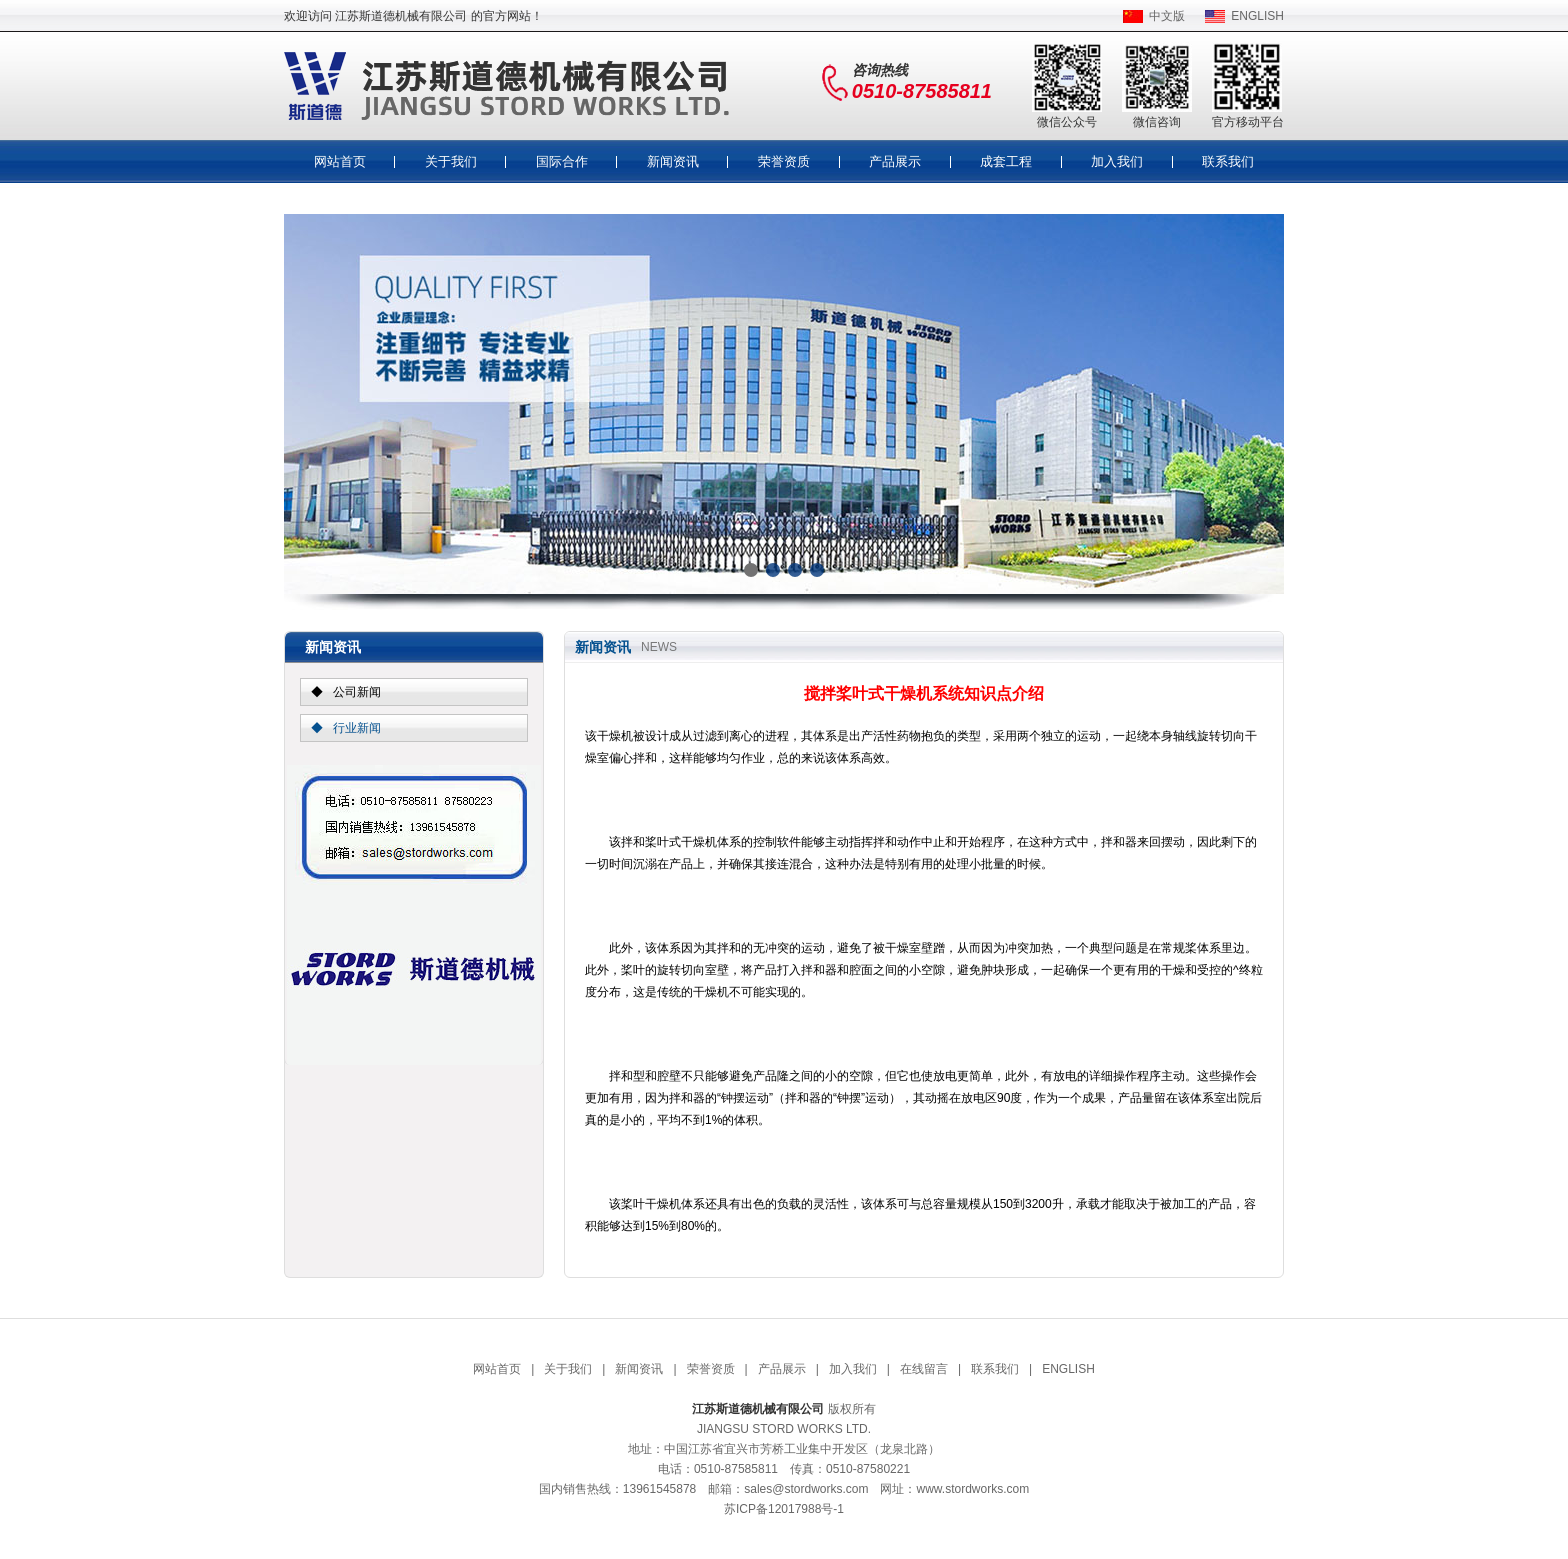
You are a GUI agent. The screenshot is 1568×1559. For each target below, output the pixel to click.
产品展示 (895, 161)
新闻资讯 (673, 161)
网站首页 (340, 161)
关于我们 (451, 161)
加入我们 (1117, 161)
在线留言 (924, 1369)
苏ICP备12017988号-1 (784, 1509)
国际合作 (562, 161)
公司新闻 (357, 692)
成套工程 (1006, 161)
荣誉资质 (784, 161)
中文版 (1167, 16)
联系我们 (1228, 161)
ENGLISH (1257, 16)
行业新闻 (357, 728)
